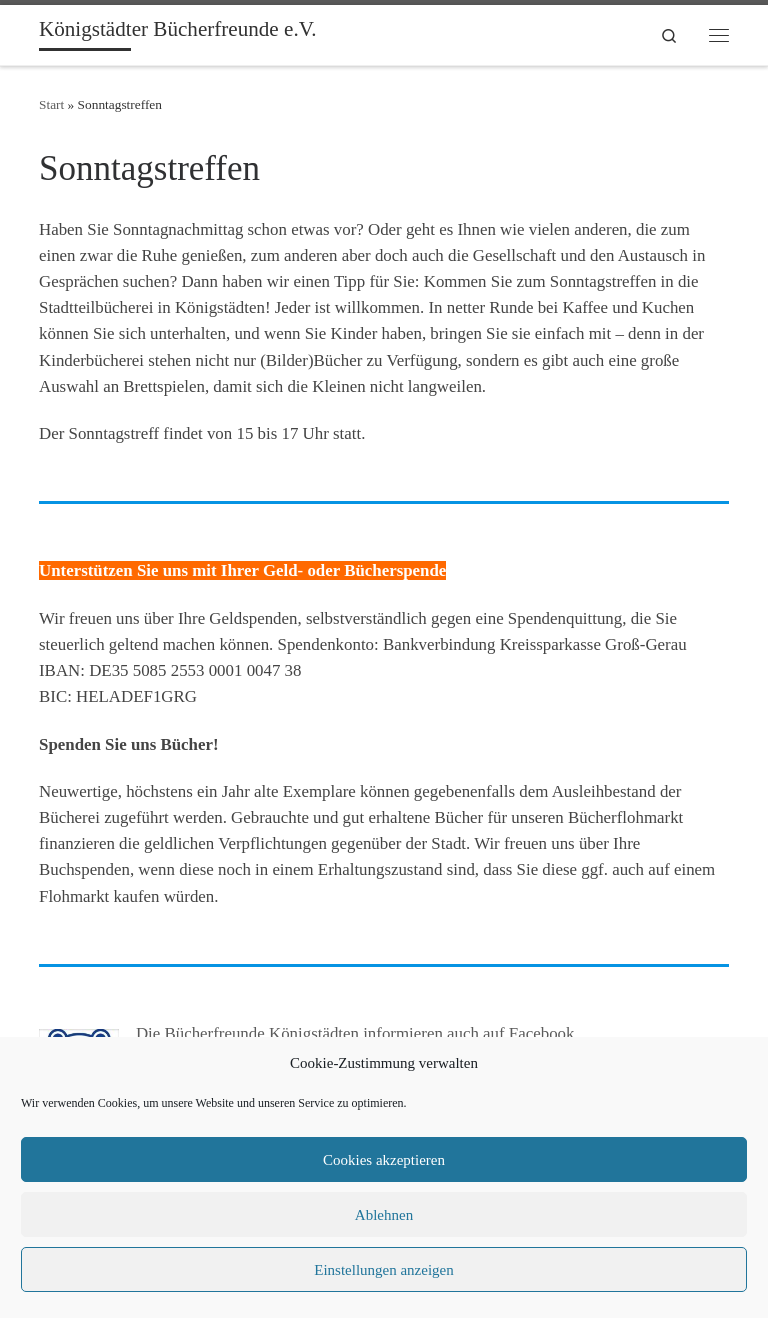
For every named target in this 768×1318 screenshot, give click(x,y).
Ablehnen (384, 1215)
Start (51, 104)
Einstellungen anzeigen (384, 1270)
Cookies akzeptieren (384, 1160)
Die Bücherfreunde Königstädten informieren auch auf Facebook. (357, 1033)
